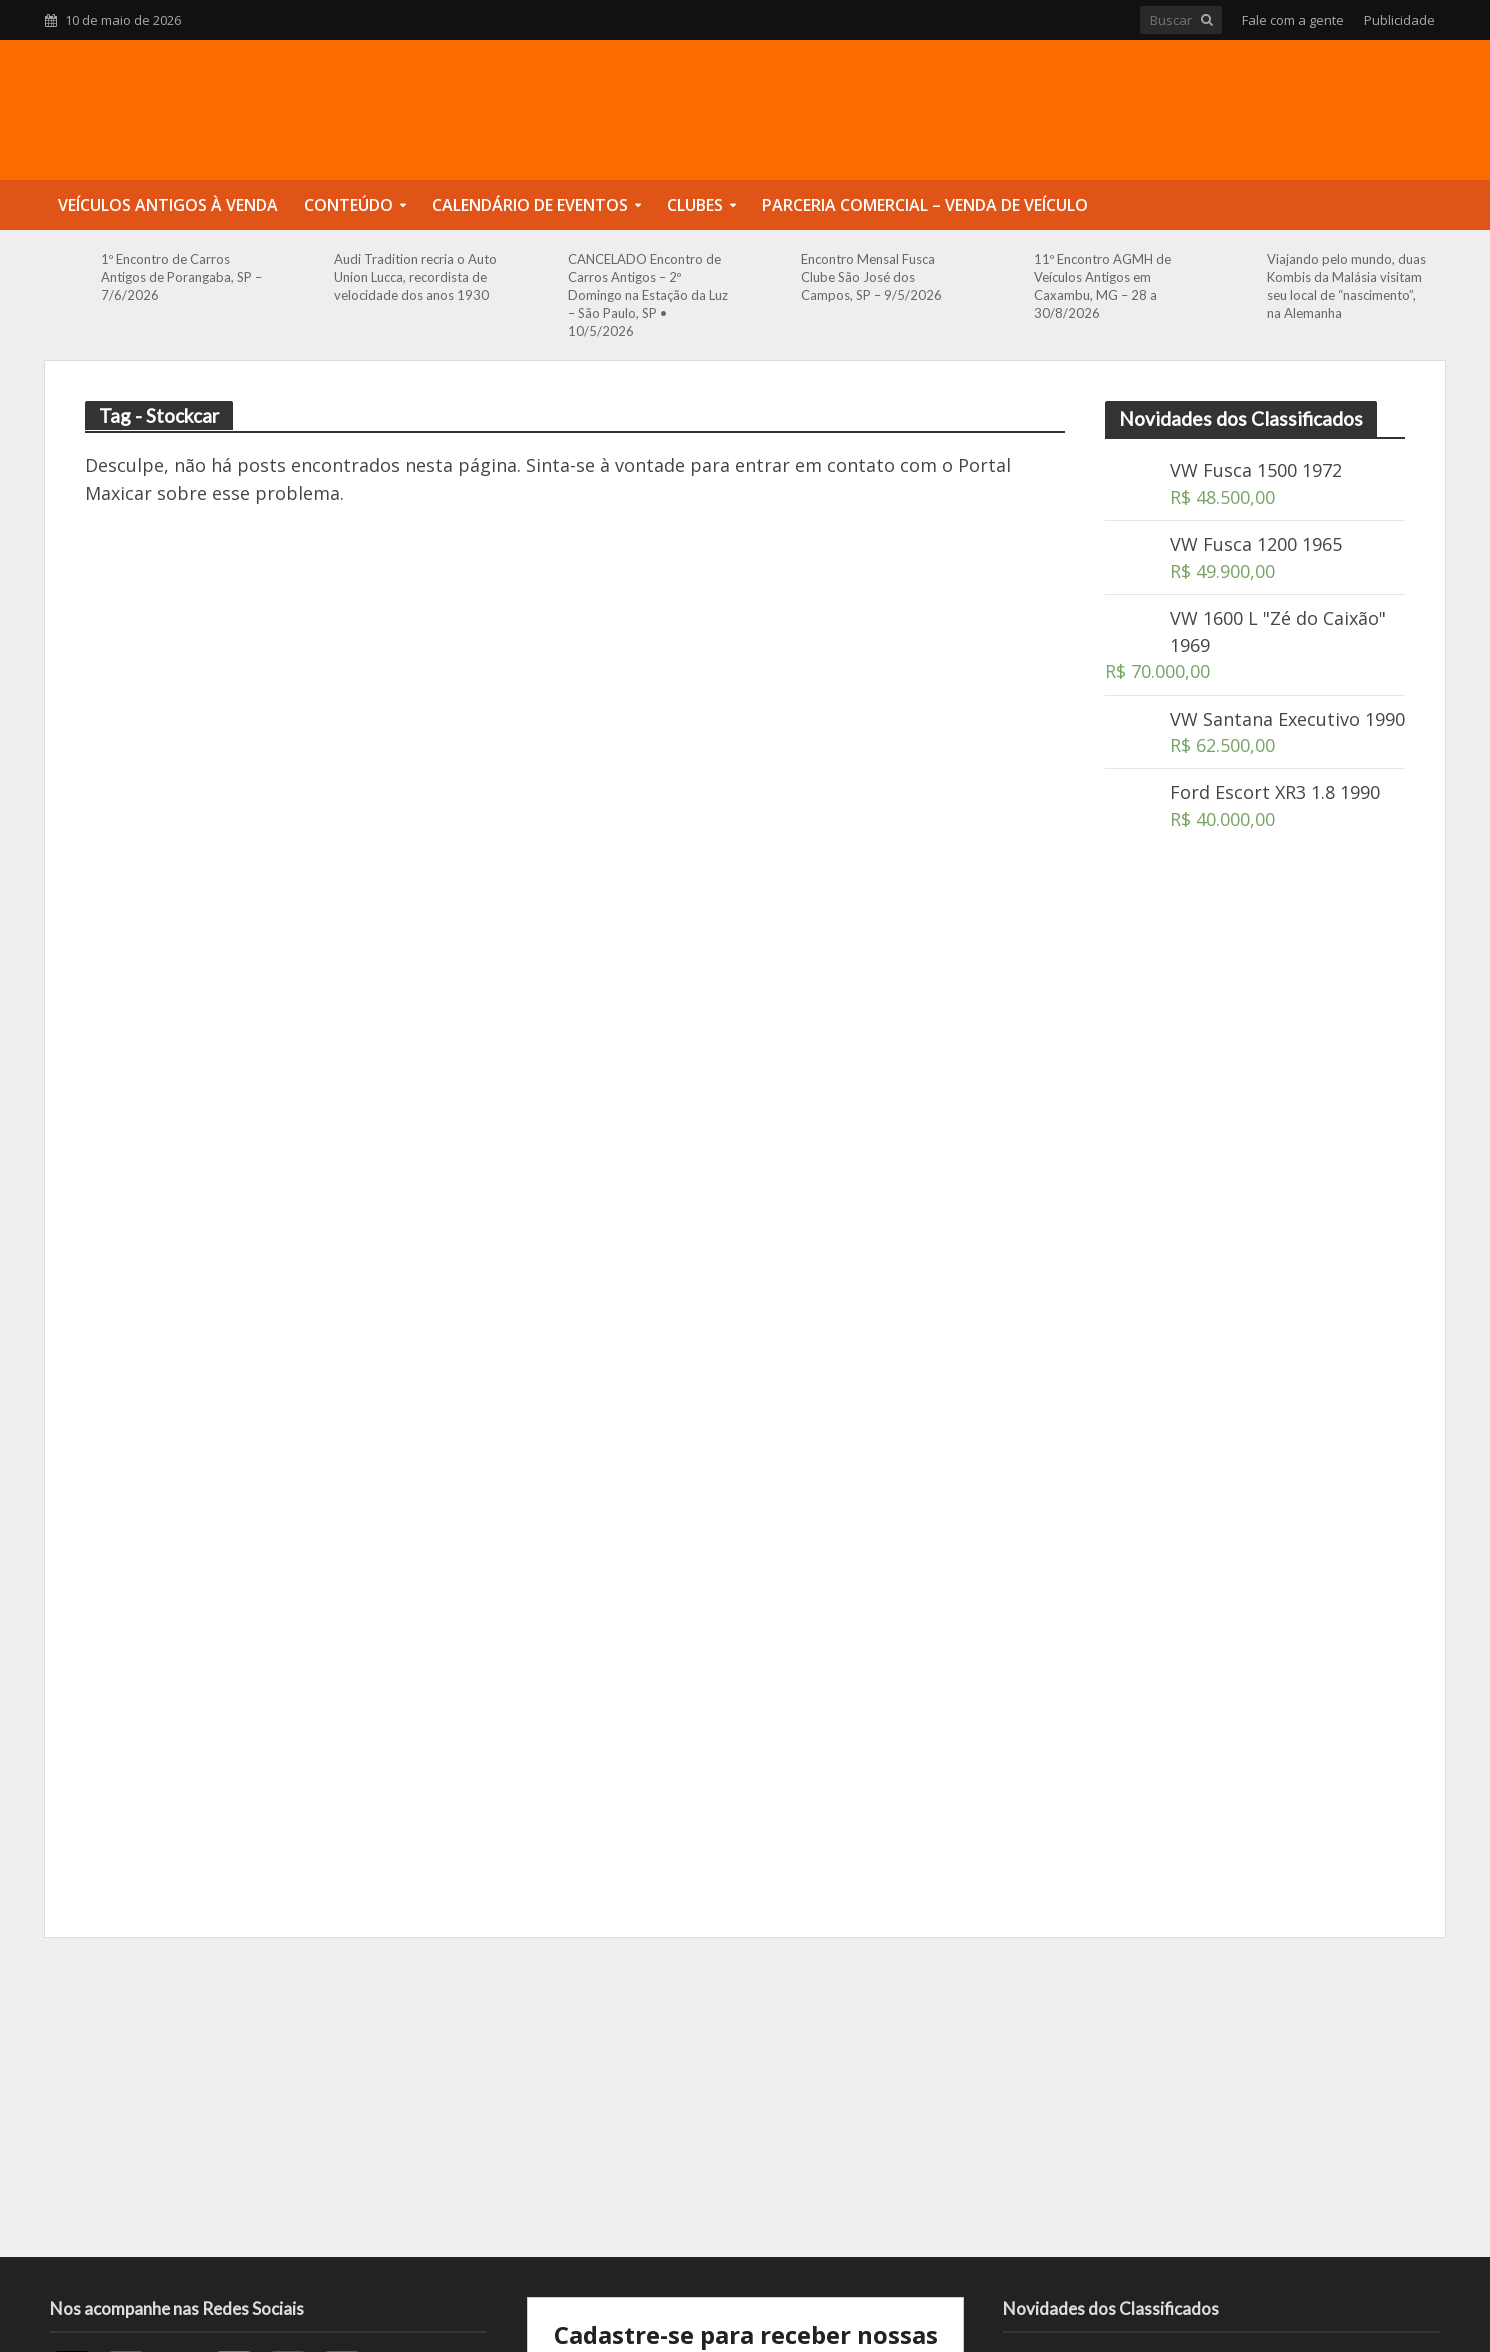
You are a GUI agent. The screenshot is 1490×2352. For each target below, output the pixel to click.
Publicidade (1399, 20)
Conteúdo (348, 205)
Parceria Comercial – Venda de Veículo (925, 205)
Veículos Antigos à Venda (168, 205)
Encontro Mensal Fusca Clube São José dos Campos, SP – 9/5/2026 (871, 277)
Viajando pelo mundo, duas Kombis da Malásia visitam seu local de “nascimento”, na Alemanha (1346, 286)
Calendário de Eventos (530, 205)
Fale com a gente (1293, 20)
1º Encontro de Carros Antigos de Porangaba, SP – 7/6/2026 (181, 277)
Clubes (695, 205)
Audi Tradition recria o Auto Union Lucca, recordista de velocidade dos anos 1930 (415, 277)
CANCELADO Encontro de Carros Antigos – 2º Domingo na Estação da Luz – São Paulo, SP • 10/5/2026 (648, 295)
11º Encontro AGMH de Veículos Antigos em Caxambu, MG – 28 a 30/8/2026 (1102, 286)
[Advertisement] (1255, 1204)
